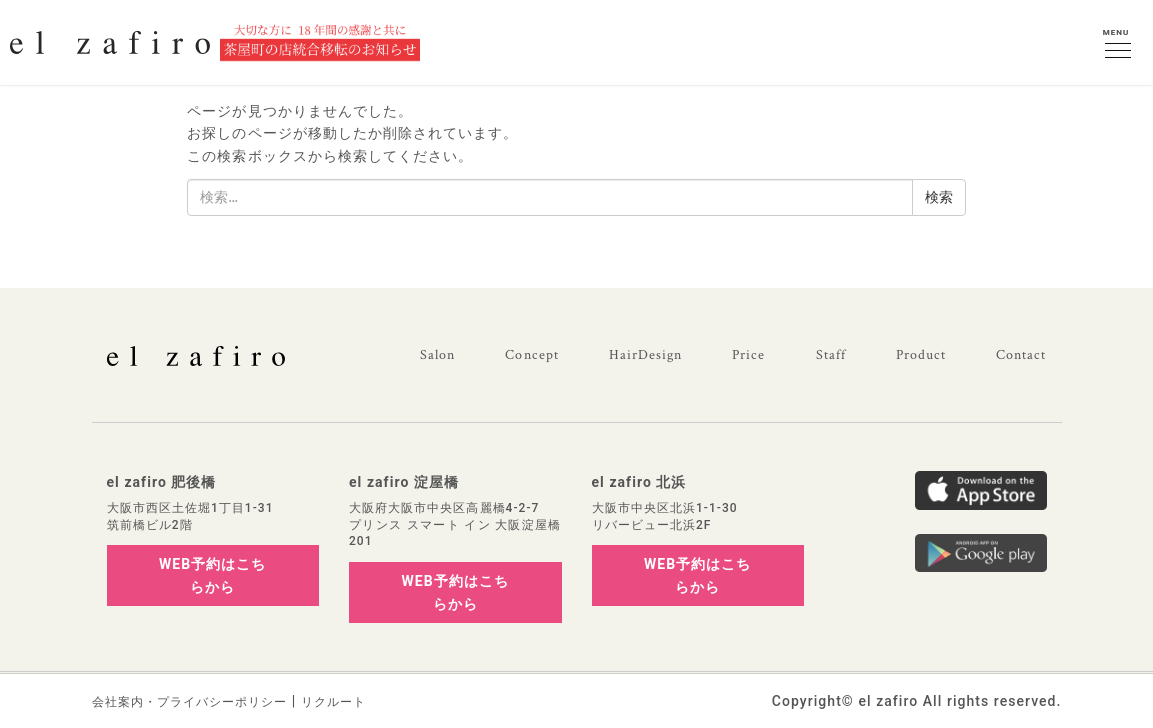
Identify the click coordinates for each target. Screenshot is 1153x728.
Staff (831, 355)
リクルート (333, 702)
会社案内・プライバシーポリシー (190, 702)
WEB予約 (212, 575)
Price (748, 355)
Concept (531, 355)
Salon (437, 355)
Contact (1021, 355)
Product (921, 355)
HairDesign (646, 355)
